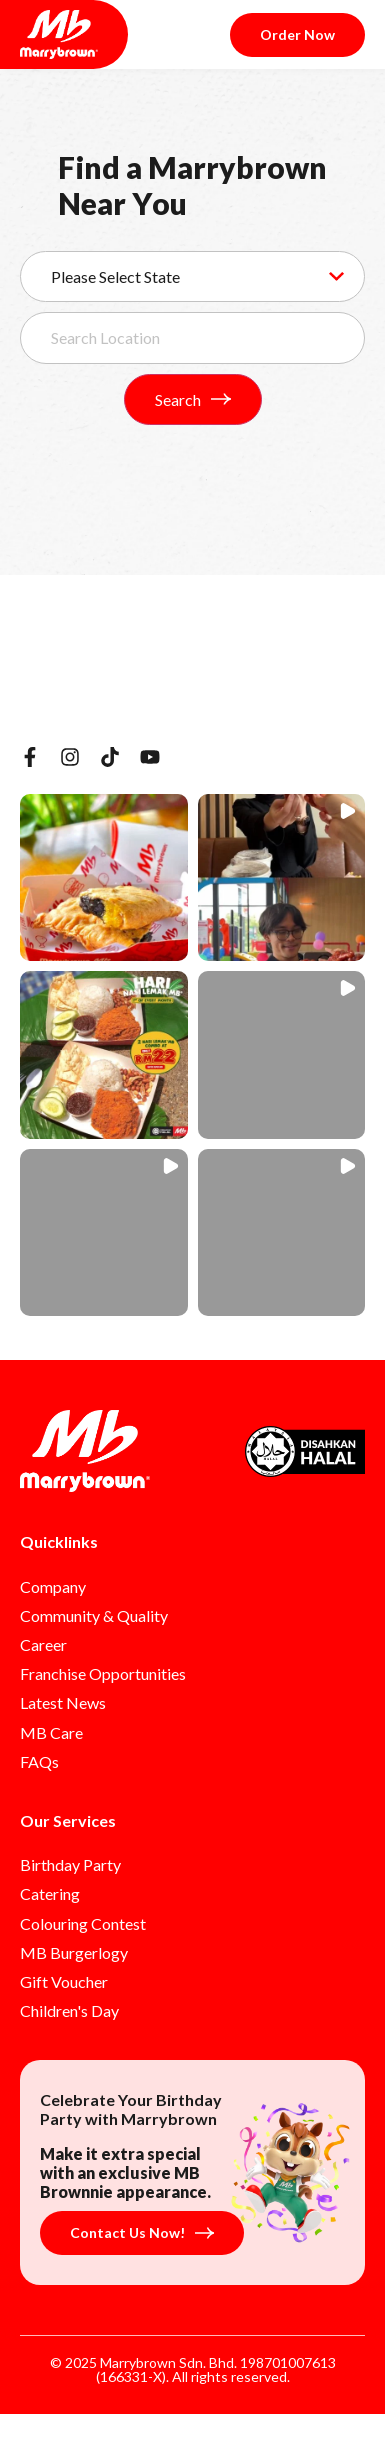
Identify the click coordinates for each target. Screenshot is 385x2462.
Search (193, 399)
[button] (104, 878)
